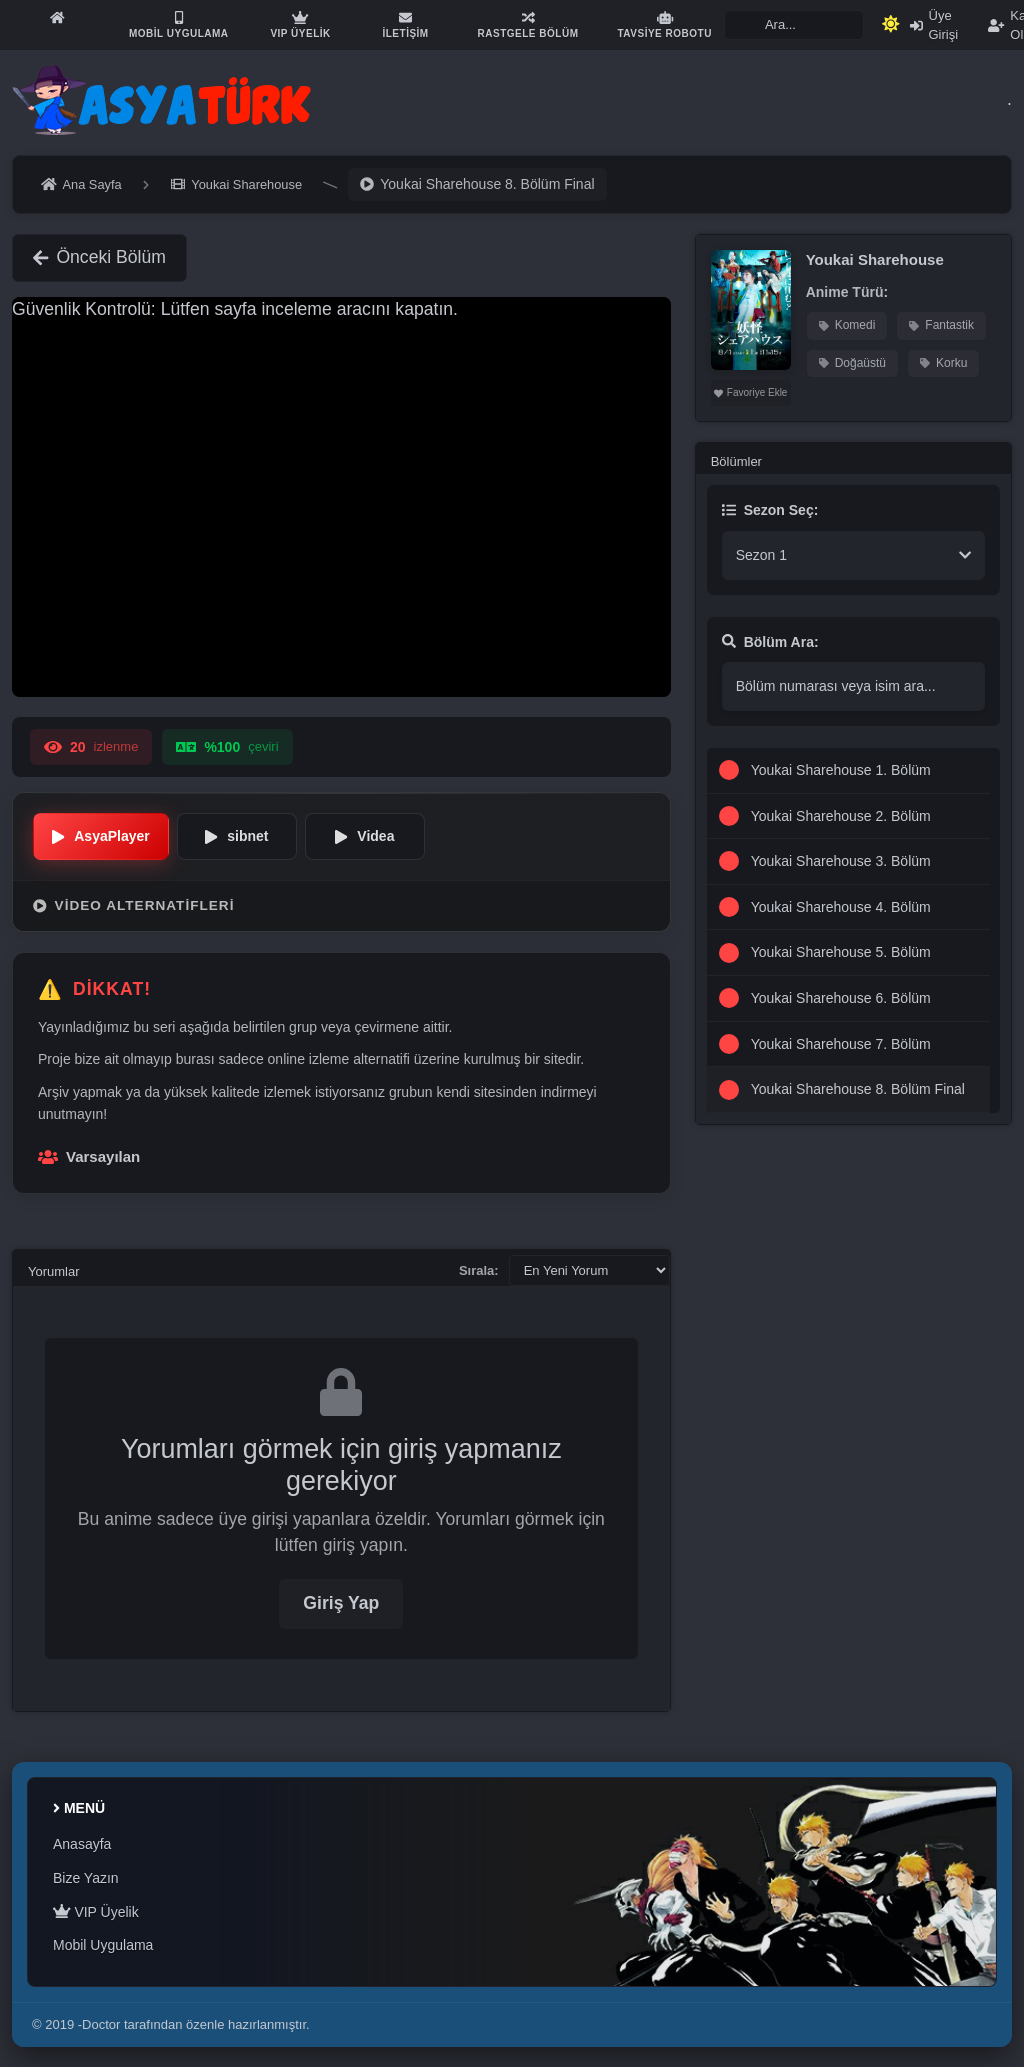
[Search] (794, 25)
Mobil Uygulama (103, 1945)
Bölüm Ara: (770, 642)
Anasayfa (82, 1844)
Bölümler (736, 461)
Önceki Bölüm (99, 257)
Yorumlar (54, 1271)
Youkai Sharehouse (875, 259)
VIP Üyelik (96, 1912)
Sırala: (479, 1270)
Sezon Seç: (770, 510)
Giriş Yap (341, 1603)
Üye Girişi (934, 25)
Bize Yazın (86, 1878)
